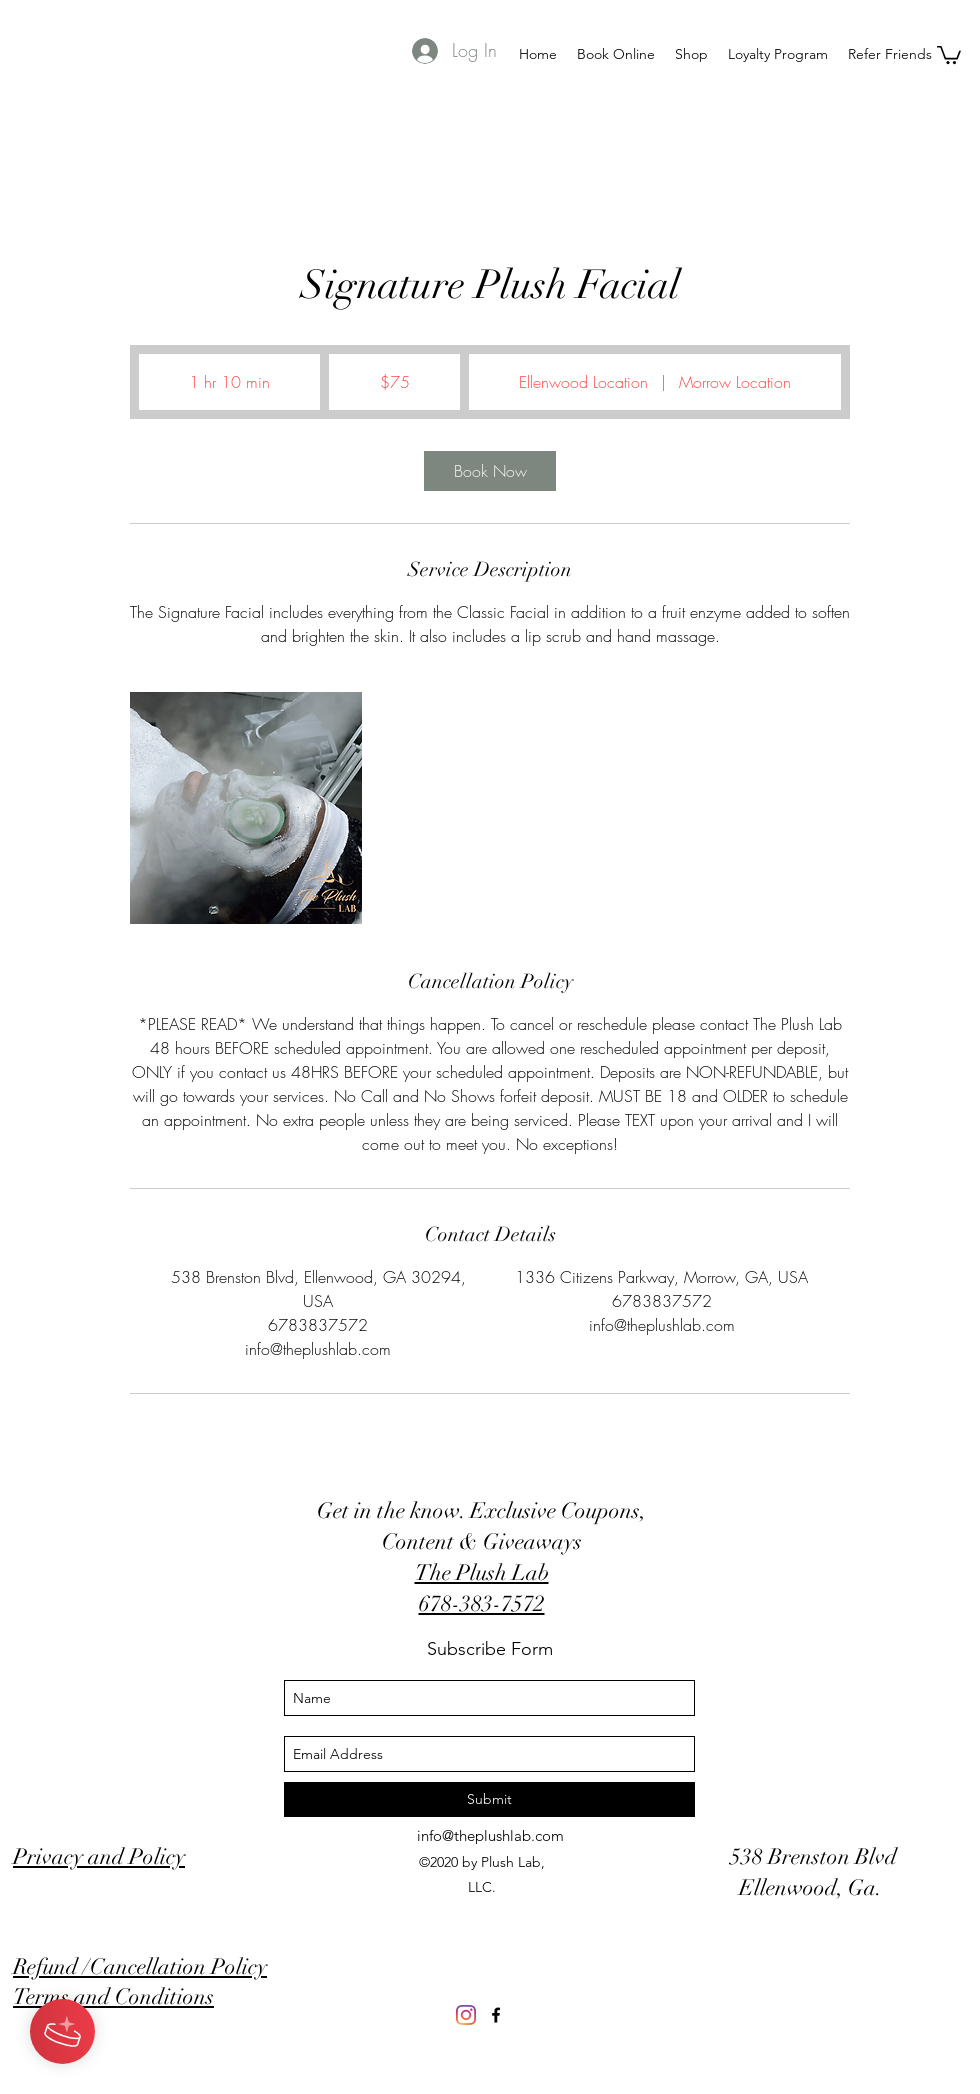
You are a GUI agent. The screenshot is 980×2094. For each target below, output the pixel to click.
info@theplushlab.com (490, 1835)
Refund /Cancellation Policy (140, 1966)
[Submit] (489, 1799)
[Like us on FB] (496, 2015)
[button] (949, 54)
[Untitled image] (246, 808)
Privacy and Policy (99, 1856)
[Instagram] (466, 2015)
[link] (490, 471)
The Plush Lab (482, 1572)
